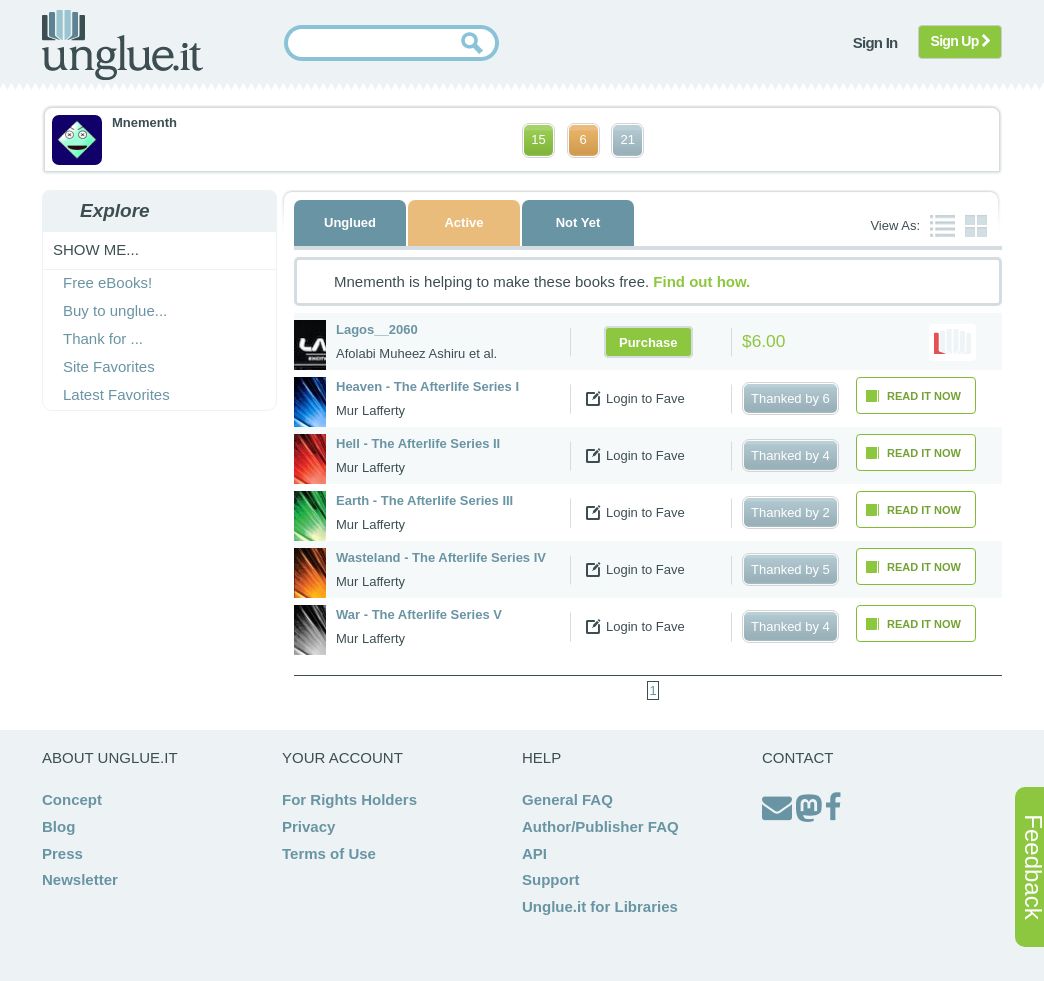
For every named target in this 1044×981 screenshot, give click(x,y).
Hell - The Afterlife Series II (418, 443)
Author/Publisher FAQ (600, 826)
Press (62, 853)
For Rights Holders (349, 799)
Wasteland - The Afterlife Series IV (441, 557)
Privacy (308, 826)
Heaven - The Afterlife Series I (427, 386)
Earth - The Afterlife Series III (424, 500)
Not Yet (578, 222)
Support (551, 879)
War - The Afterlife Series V (419, 614)
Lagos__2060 (377, 329)
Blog (58, 826)
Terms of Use (329, 853)
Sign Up (960, 41)
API (534, 853)
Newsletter (80, 879)
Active (463, 222)
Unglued (350, 222)
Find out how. (701, 281)
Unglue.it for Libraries (600, 906)
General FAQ (567, 799)
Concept (72, 799)
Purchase (648, 341)
